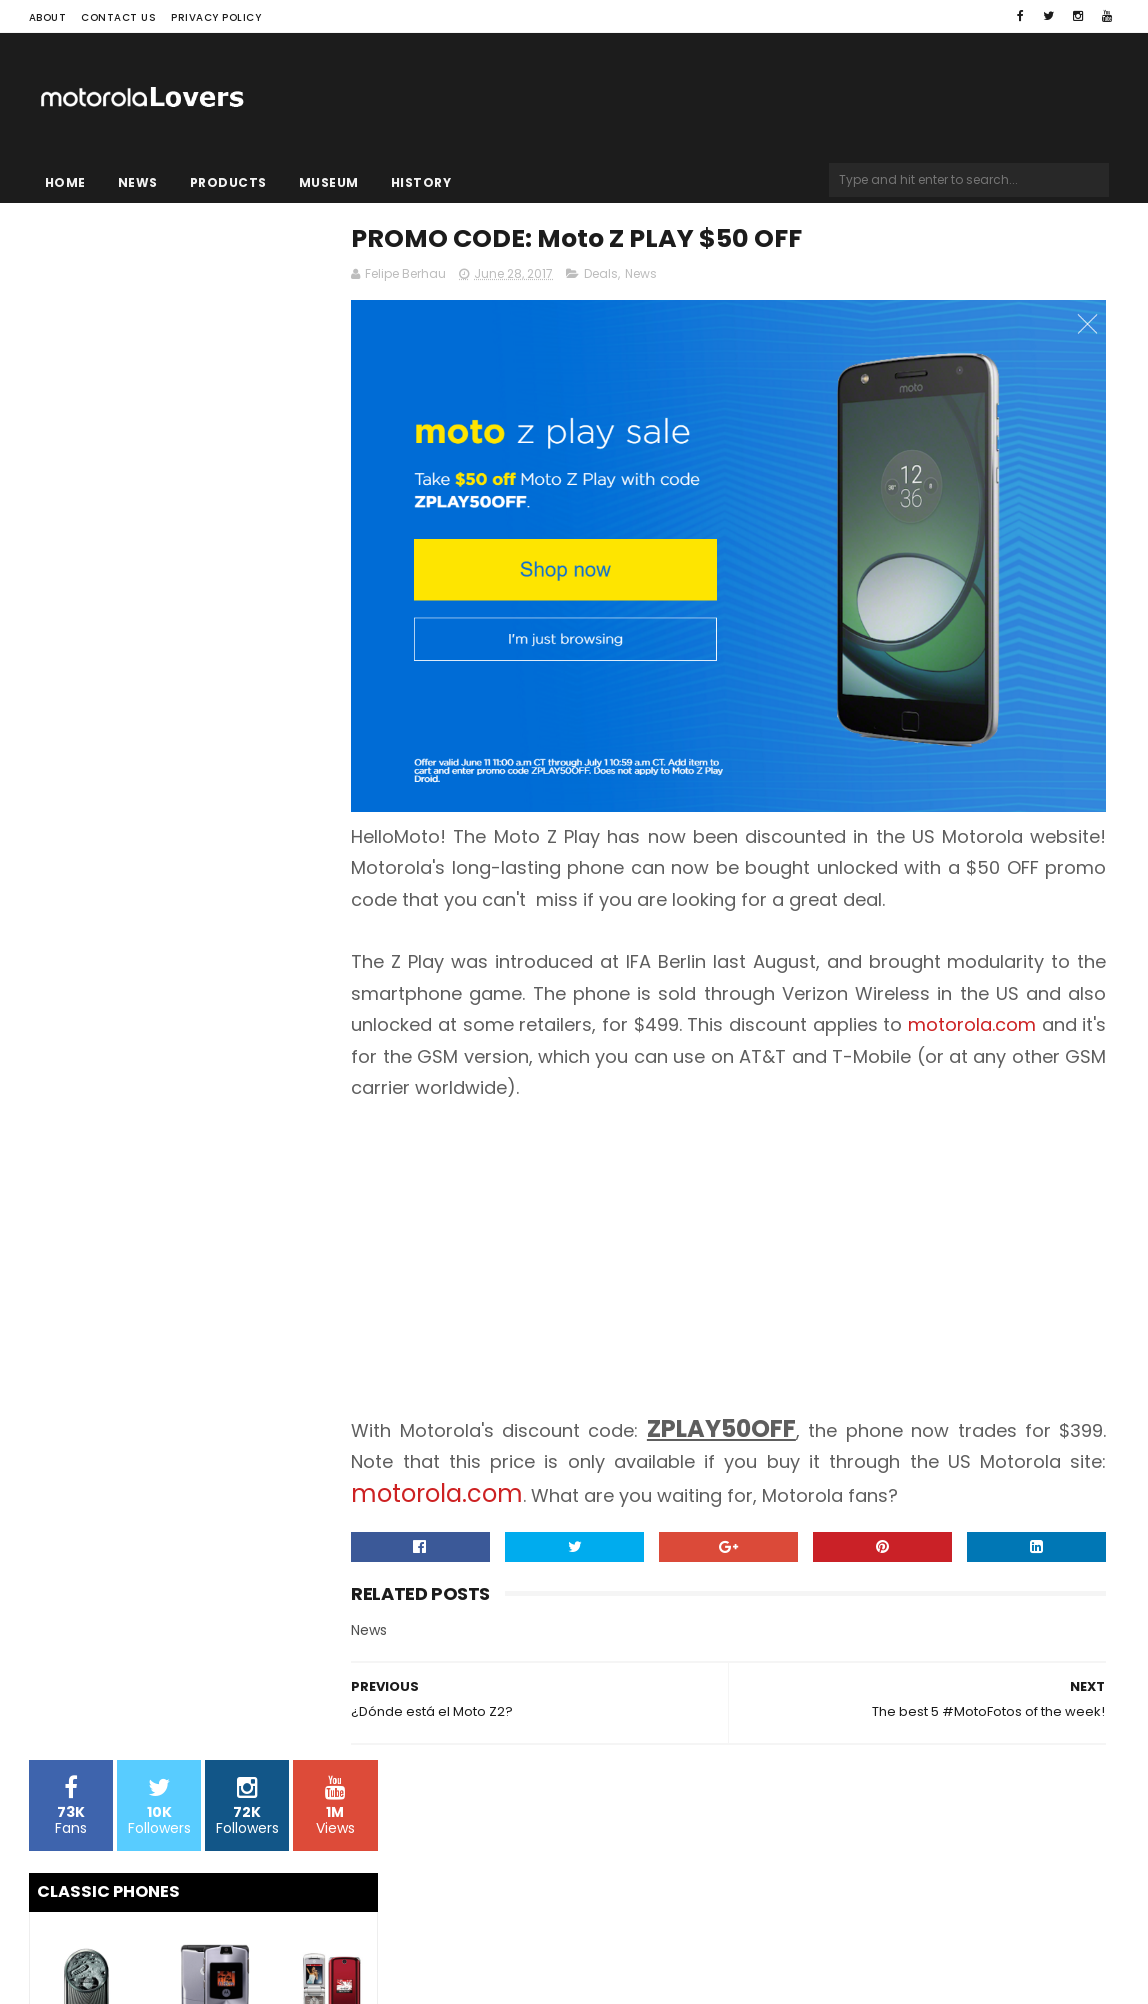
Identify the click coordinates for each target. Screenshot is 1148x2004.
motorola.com (474, 1017)
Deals (660, 276)
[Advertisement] (757, 1235)
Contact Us (118, 17)
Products (228, 182)
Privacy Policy (216, 17)
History (421, 182)
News (138, 182)
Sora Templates (154, 1950)
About (48, 17)
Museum (329, 182)
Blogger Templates (283, 1950)
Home (65, 182)
